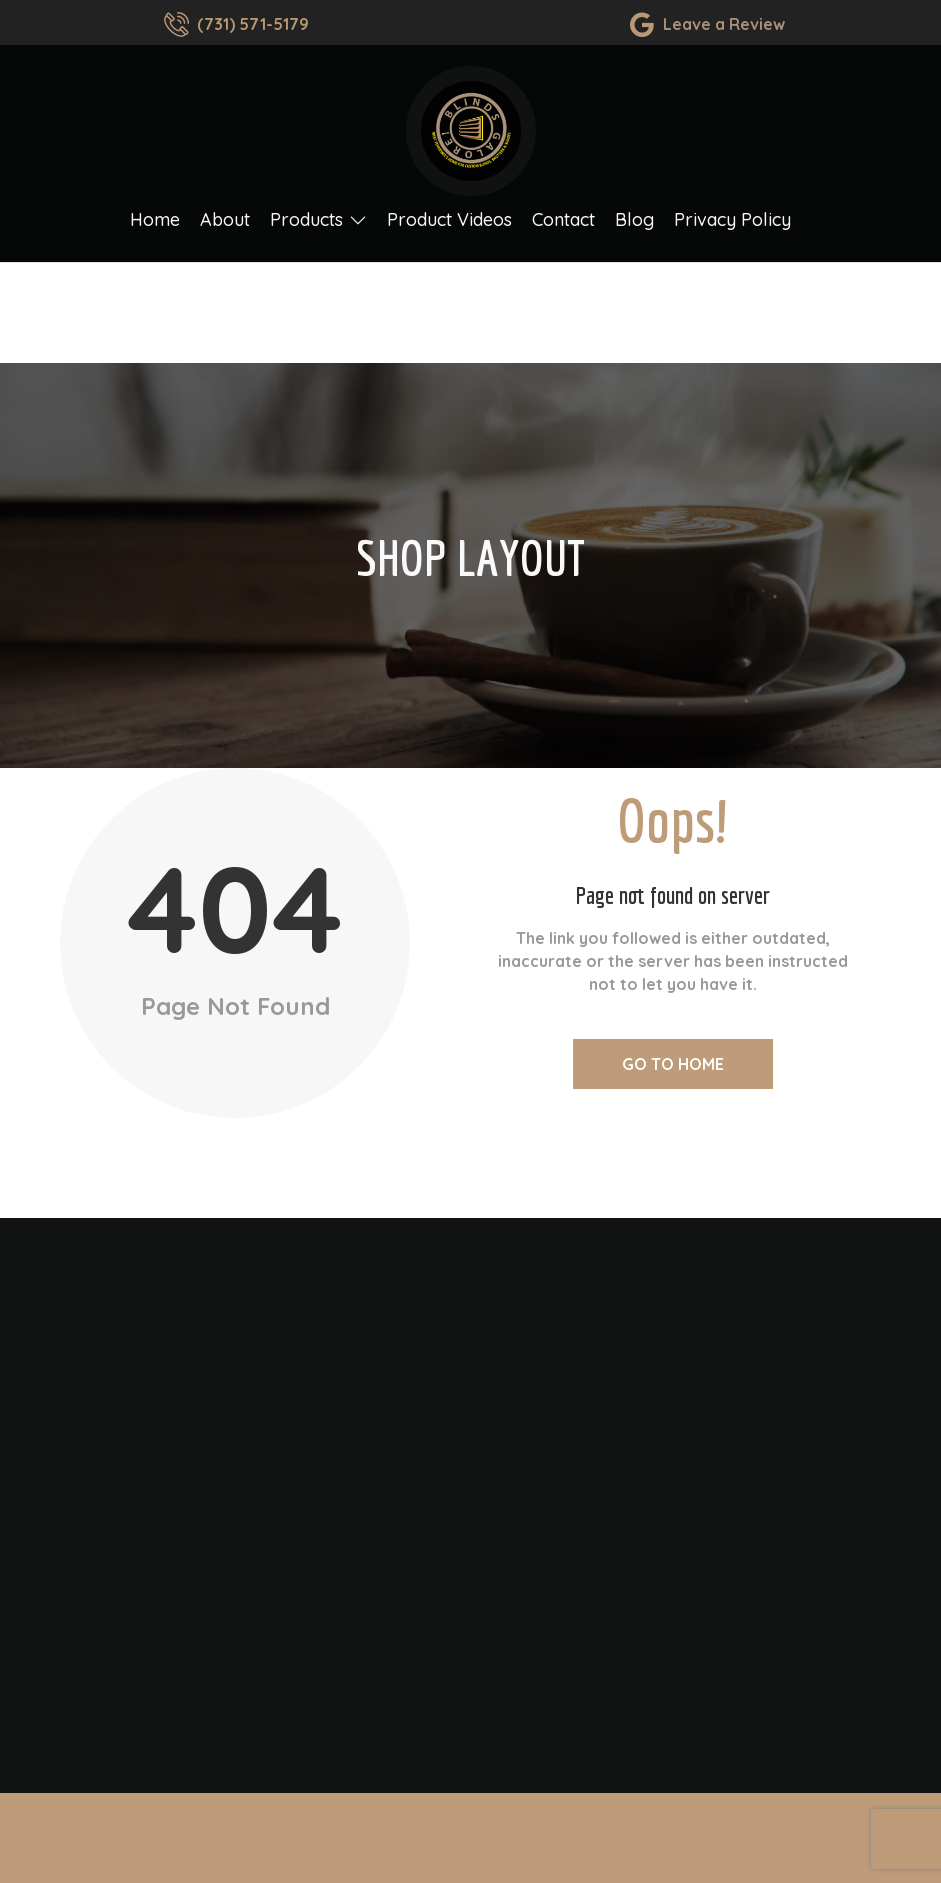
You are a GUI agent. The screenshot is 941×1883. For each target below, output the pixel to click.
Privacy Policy (732, 227)
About (225, 227)
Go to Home (673, 1064)
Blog (634, 227)
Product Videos (449, 227)
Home (155, 227)
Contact (563, 227)
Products (318, 227)
